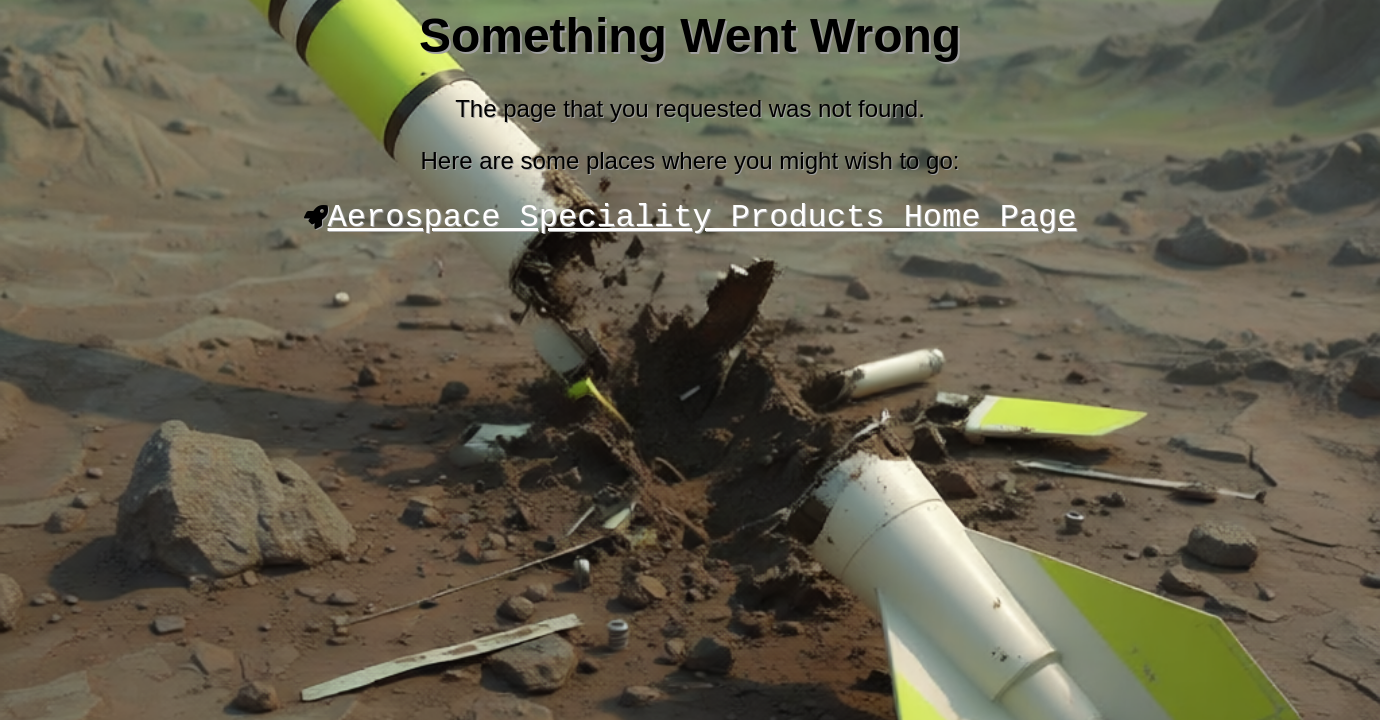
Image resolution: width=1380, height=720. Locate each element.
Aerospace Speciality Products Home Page (702, 220)
